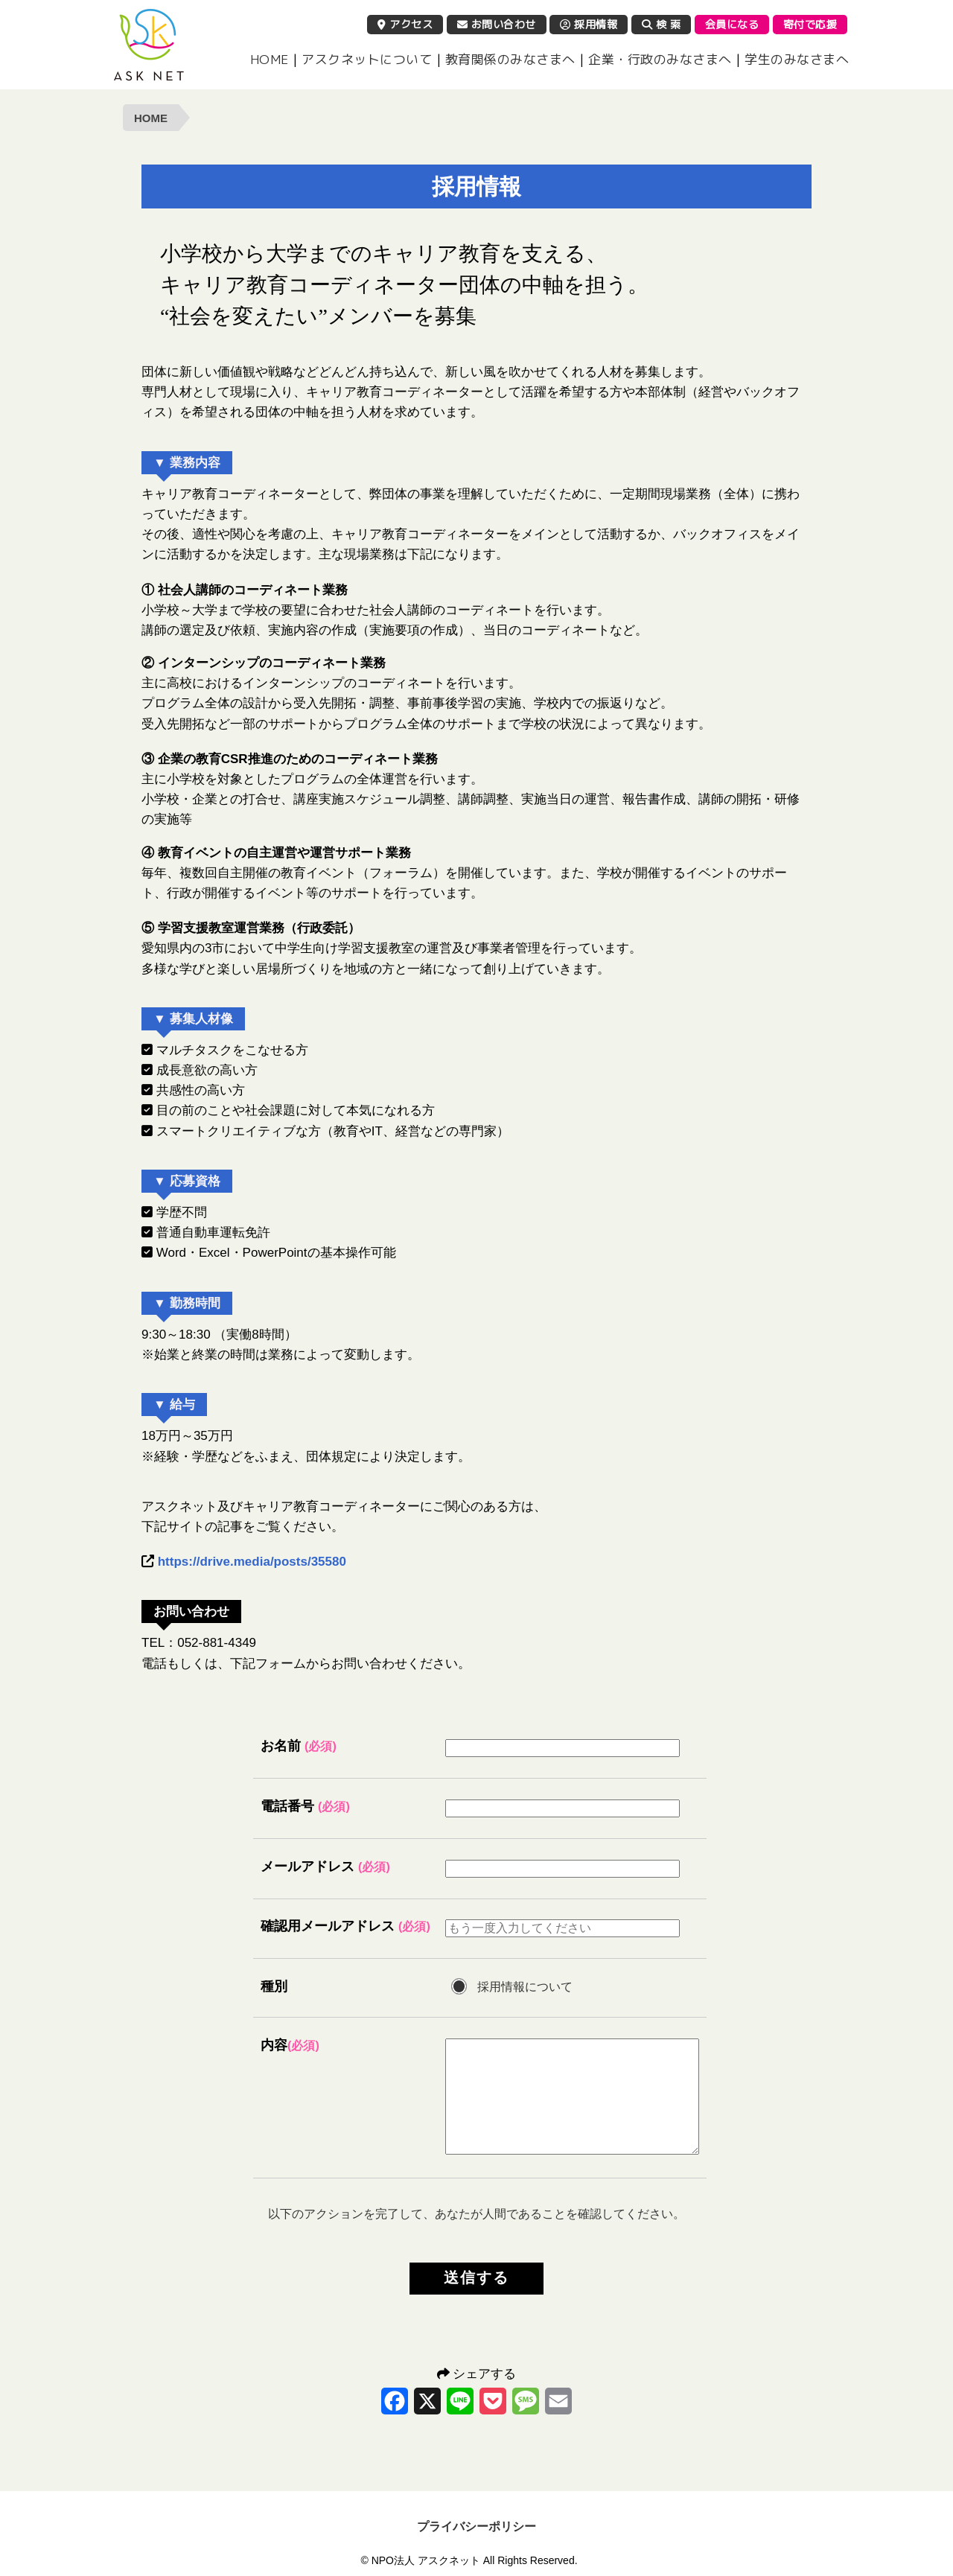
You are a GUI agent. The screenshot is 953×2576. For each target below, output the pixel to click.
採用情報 (588, 24)
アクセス (405, 24)
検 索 (661, 24)
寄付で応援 (810, 24)
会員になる (732, 24)
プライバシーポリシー (476, 2526)
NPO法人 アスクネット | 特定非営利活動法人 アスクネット (149, 44)
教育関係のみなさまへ (510, 59)
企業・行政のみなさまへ (660, 59)
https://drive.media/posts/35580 (252, 1562)
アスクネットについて (367, 59)
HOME (269, 59)
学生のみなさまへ (797, 59)
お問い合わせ (496, 24)
